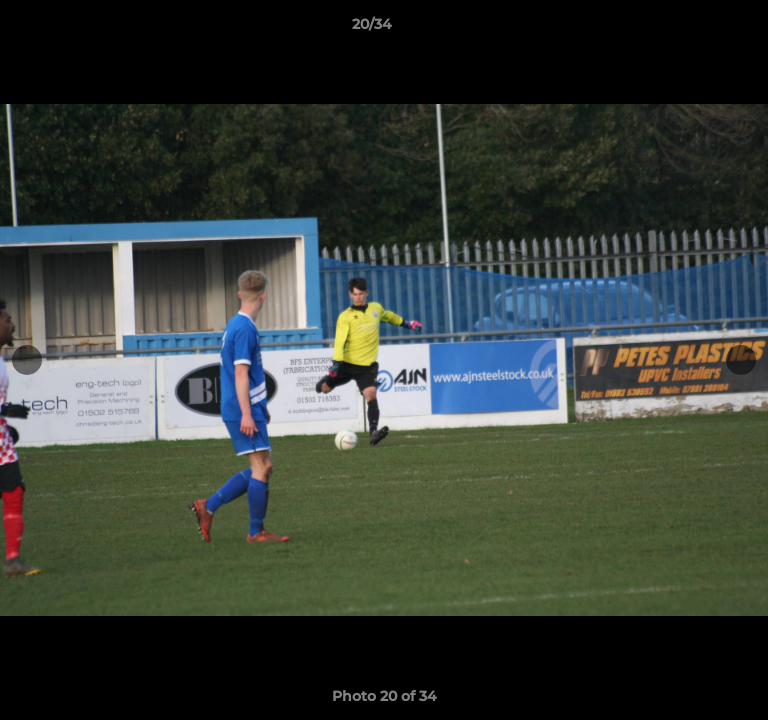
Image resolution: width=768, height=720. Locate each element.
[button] (696, 29)
